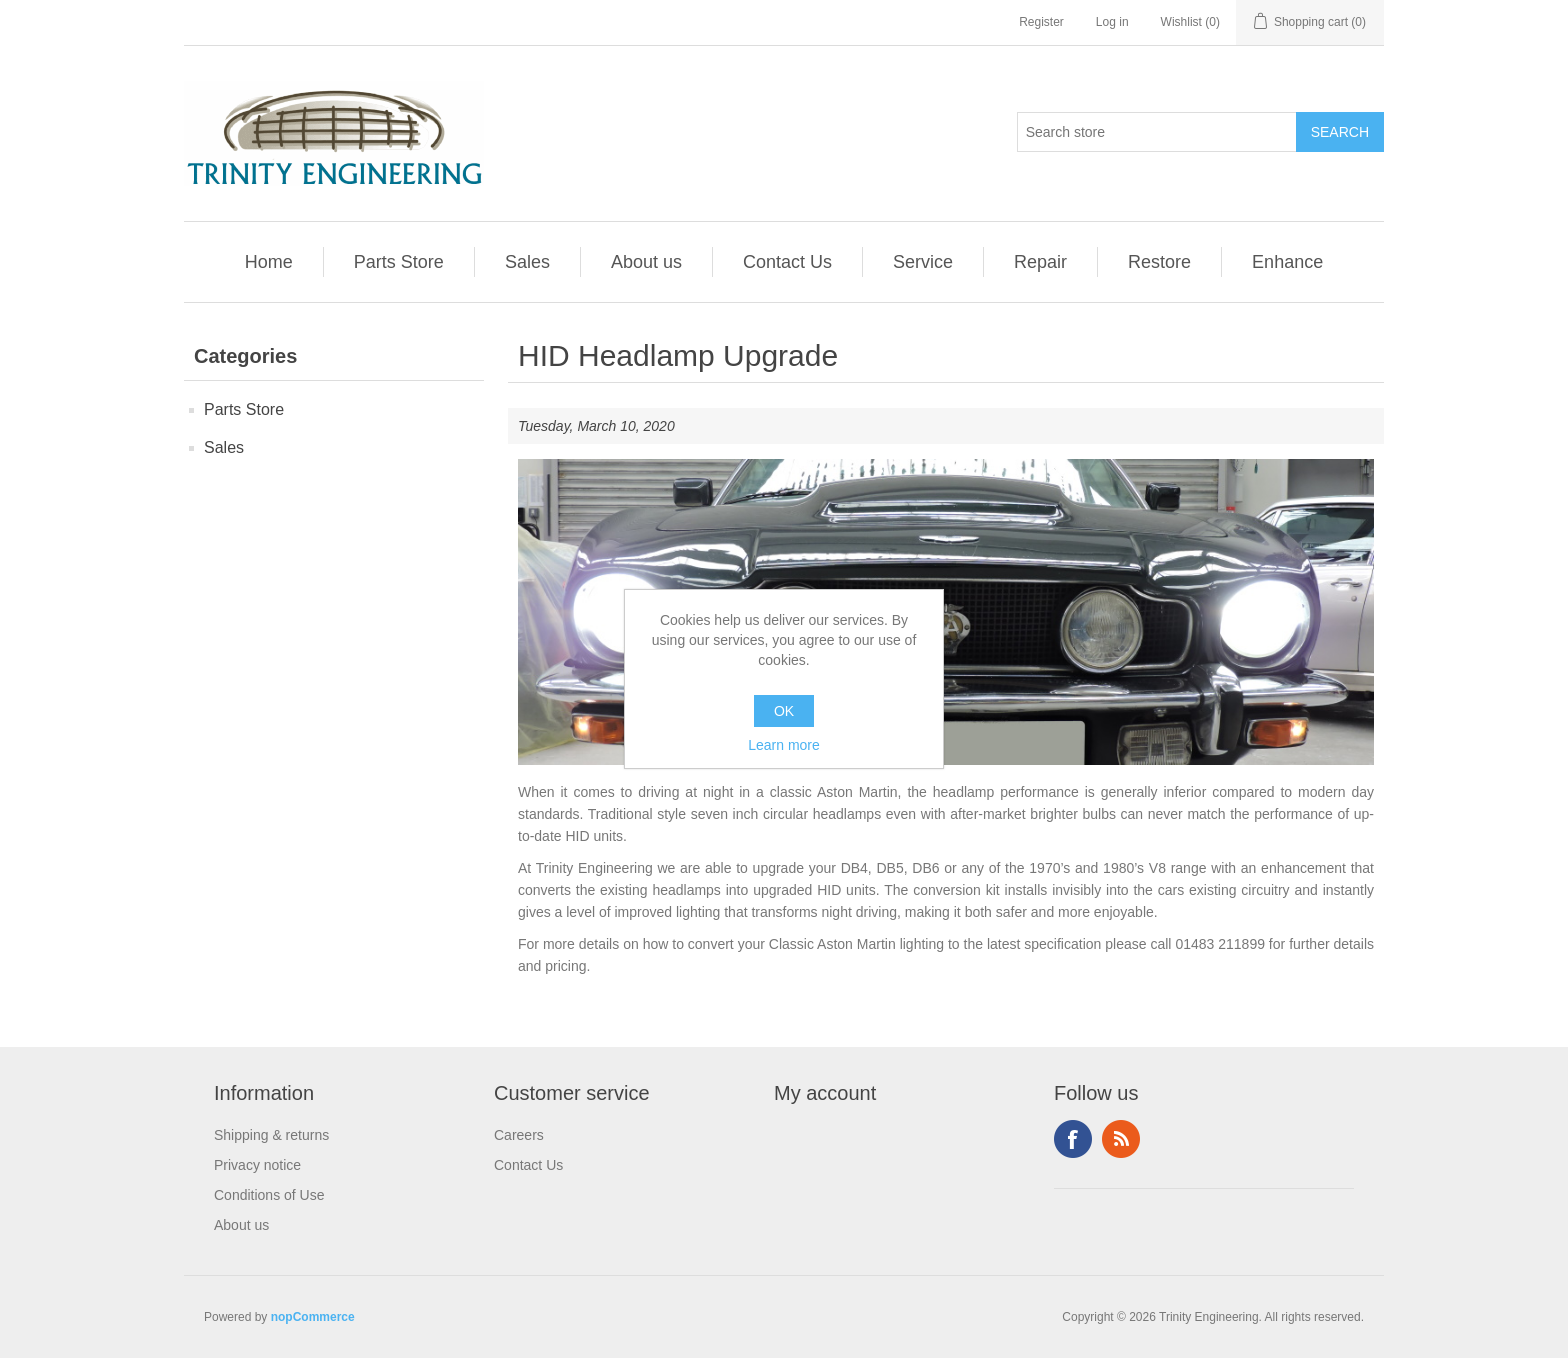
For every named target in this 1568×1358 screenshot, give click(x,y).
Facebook (1073, 1139)
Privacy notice (257, 1165)
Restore (1159, 262)
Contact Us (787, 262)
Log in (1112, 22)
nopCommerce (313, 1317)
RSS (1121, 1139)
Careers (519, 1135)
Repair (1040, 262)
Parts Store (399, 262)
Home (269, 262)
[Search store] (1157, 132)
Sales (527, 262)
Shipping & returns (271, 1135)
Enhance (1287, 262)
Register (1041, 22)
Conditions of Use (269, 1195)
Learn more (784, 745)
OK (784, 711)
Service (923, 262)
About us (646, 262)
